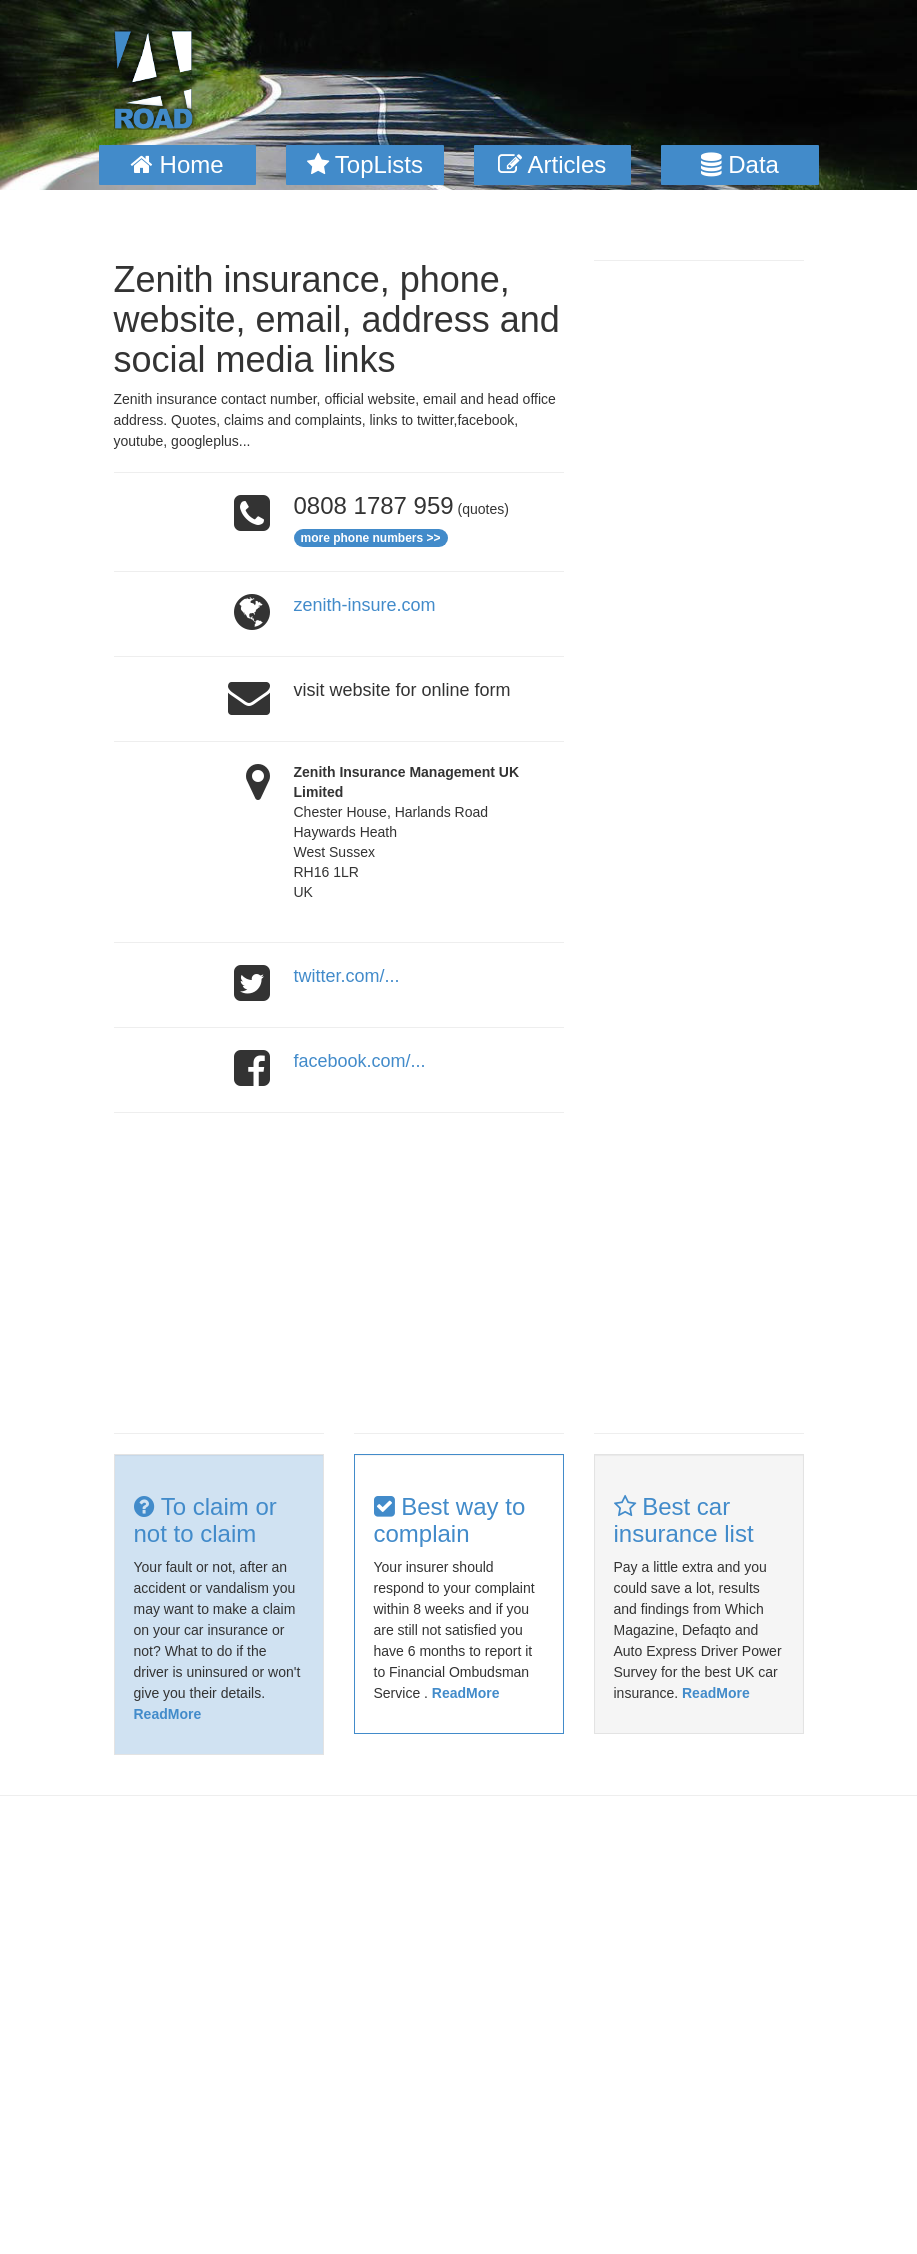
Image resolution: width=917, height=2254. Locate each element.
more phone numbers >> (371, 538)
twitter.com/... (347, 976)
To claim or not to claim (205, 1519)
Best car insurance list (684, 1519)
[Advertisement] (339, 1273)
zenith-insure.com (365, 605)
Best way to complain (450, 1519)
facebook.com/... (360, 1061)
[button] (178, 165)
